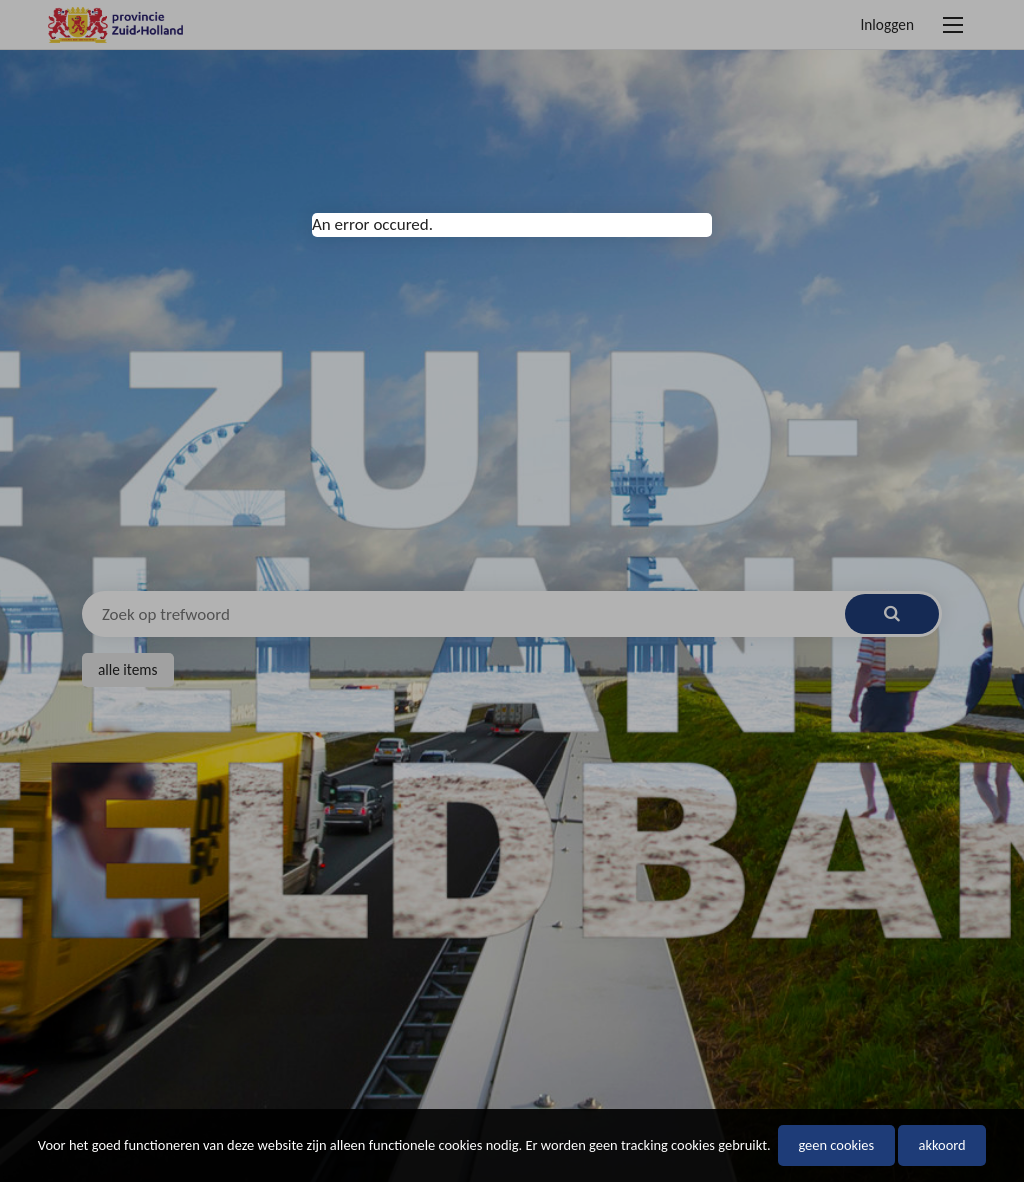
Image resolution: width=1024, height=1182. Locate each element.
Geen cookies (836, 1145)
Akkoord (941, 1145)
